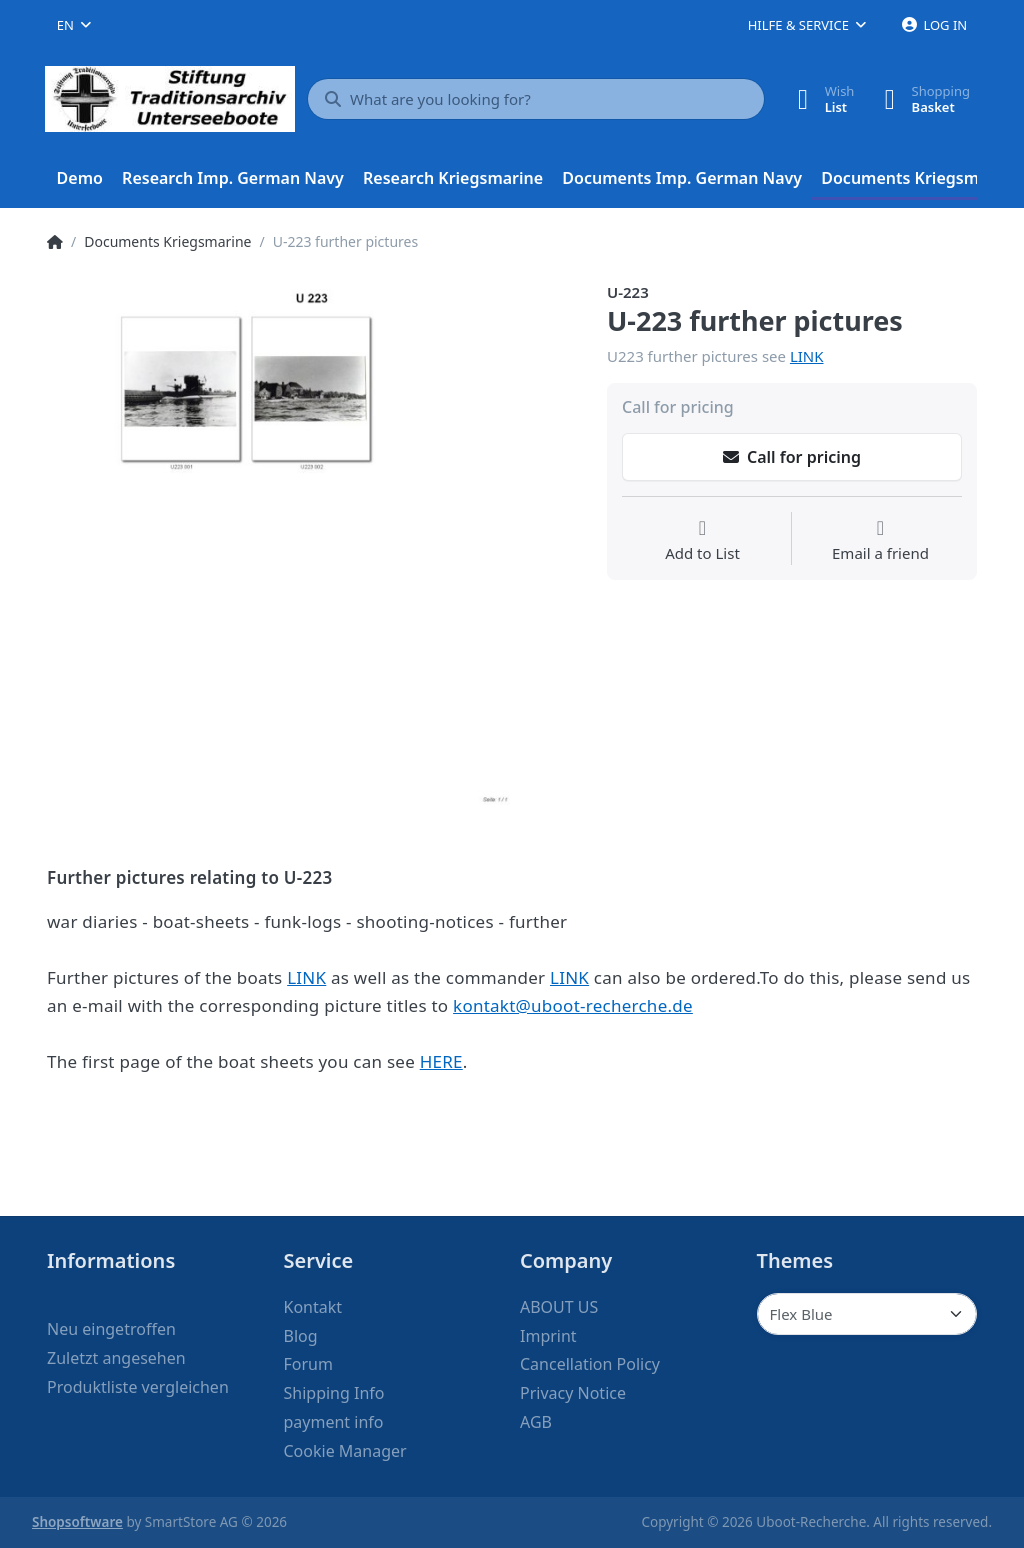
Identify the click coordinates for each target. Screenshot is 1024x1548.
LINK (807, 356)
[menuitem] (80, 179)
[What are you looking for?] (536, 99)
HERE (441, 1061)
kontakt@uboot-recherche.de (573, 1005)
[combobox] (74, 25)
